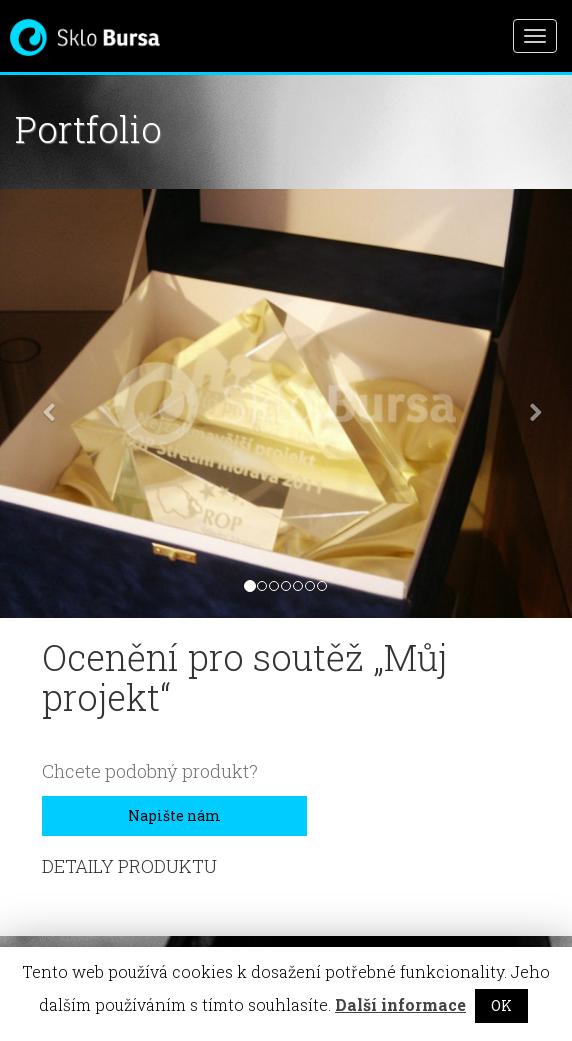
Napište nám (174, 815)
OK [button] (501, 1005)
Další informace (400, 1004)
